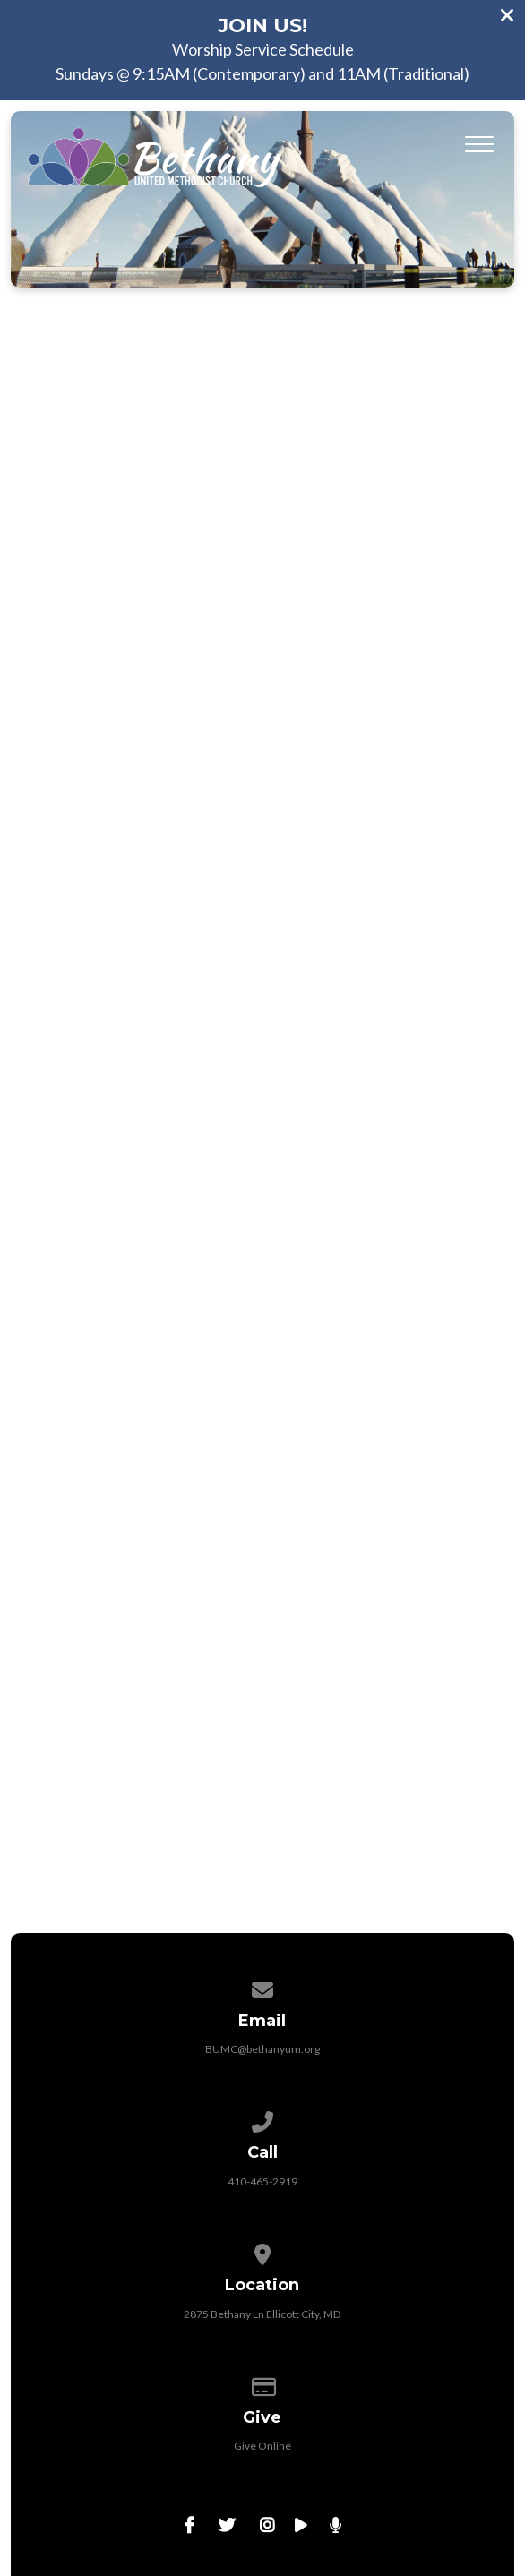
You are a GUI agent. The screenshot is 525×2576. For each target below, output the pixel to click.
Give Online (262, 2445)
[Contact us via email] (262, 1987)
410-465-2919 (262, 2181)
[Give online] (262, 2384)
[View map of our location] (262, 2251)
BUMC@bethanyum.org (262, 2049)
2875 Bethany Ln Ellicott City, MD (262, 2314)
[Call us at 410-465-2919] (262, 2118)
